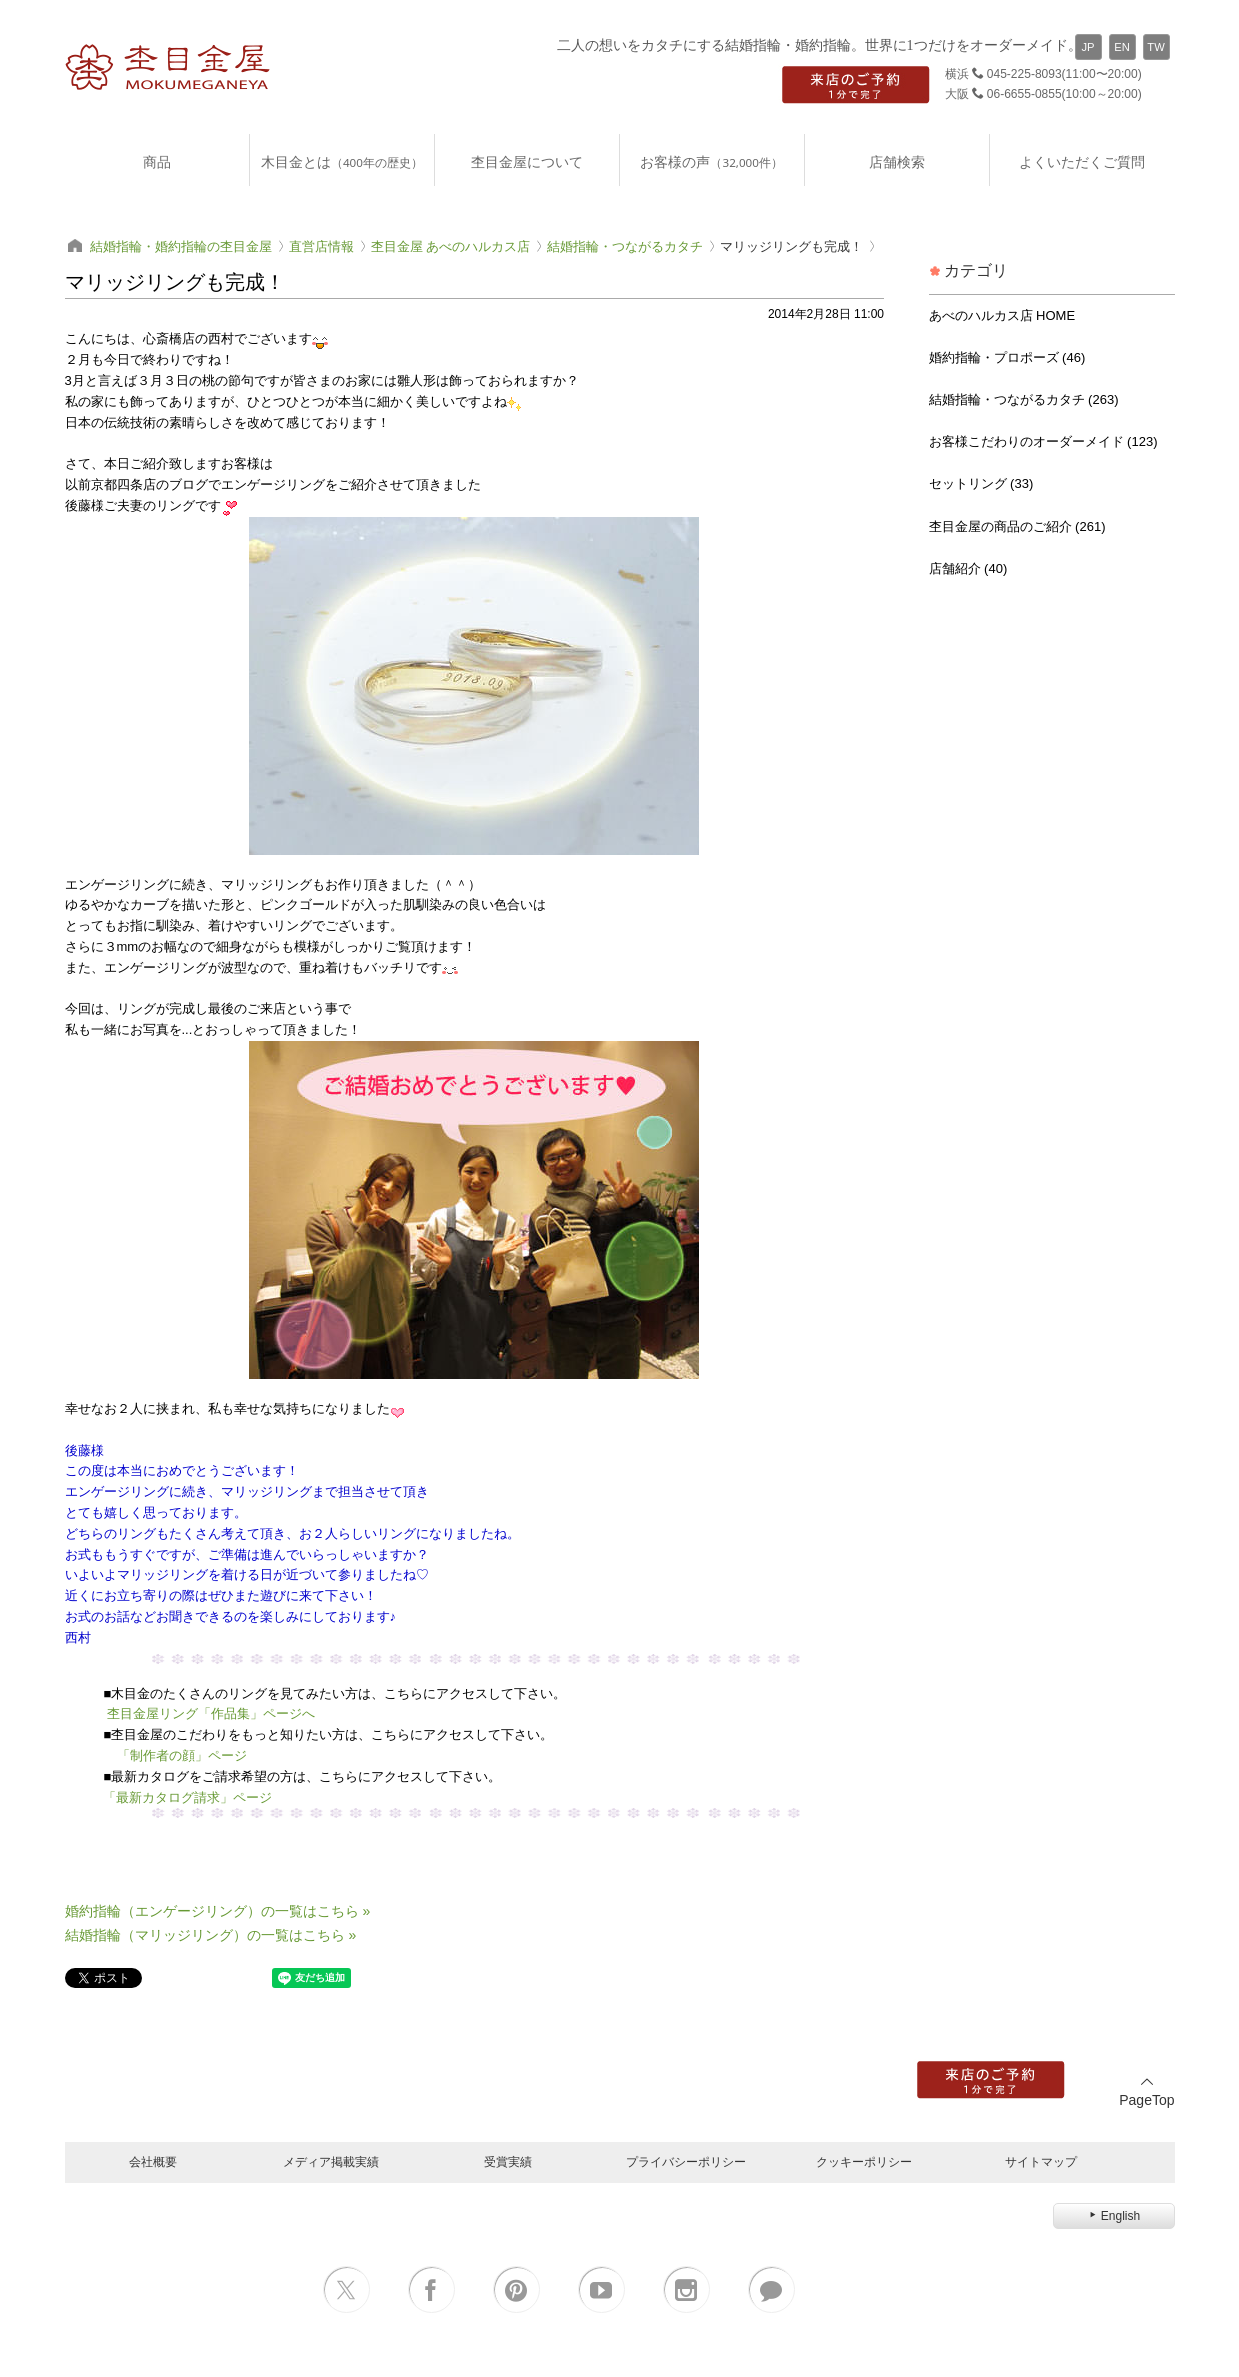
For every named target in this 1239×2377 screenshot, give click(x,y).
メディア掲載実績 (331, 2161)
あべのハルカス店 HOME (1002, 315)
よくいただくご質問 (1082, 161)
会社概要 (153, 2161)
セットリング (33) (981, 483)
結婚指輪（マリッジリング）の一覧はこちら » (211, 1935)
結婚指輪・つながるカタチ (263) (1024, 399)
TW (1155, 47)
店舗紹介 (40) (968, 568)
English (1113, 2216)
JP (1087, 47)
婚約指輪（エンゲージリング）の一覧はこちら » (218, 1911)
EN (1122, 47)
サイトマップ (1041, 2161)
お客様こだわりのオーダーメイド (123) (1043, 441)
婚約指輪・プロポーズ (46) (1007, 357)
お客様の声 (711, 161)
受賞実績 (508, 2161)
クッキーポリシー (864, 2161)
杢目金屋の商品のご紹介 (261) (1017, 526)
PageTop (1146, 2091)
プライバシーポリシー (686, 2161)
